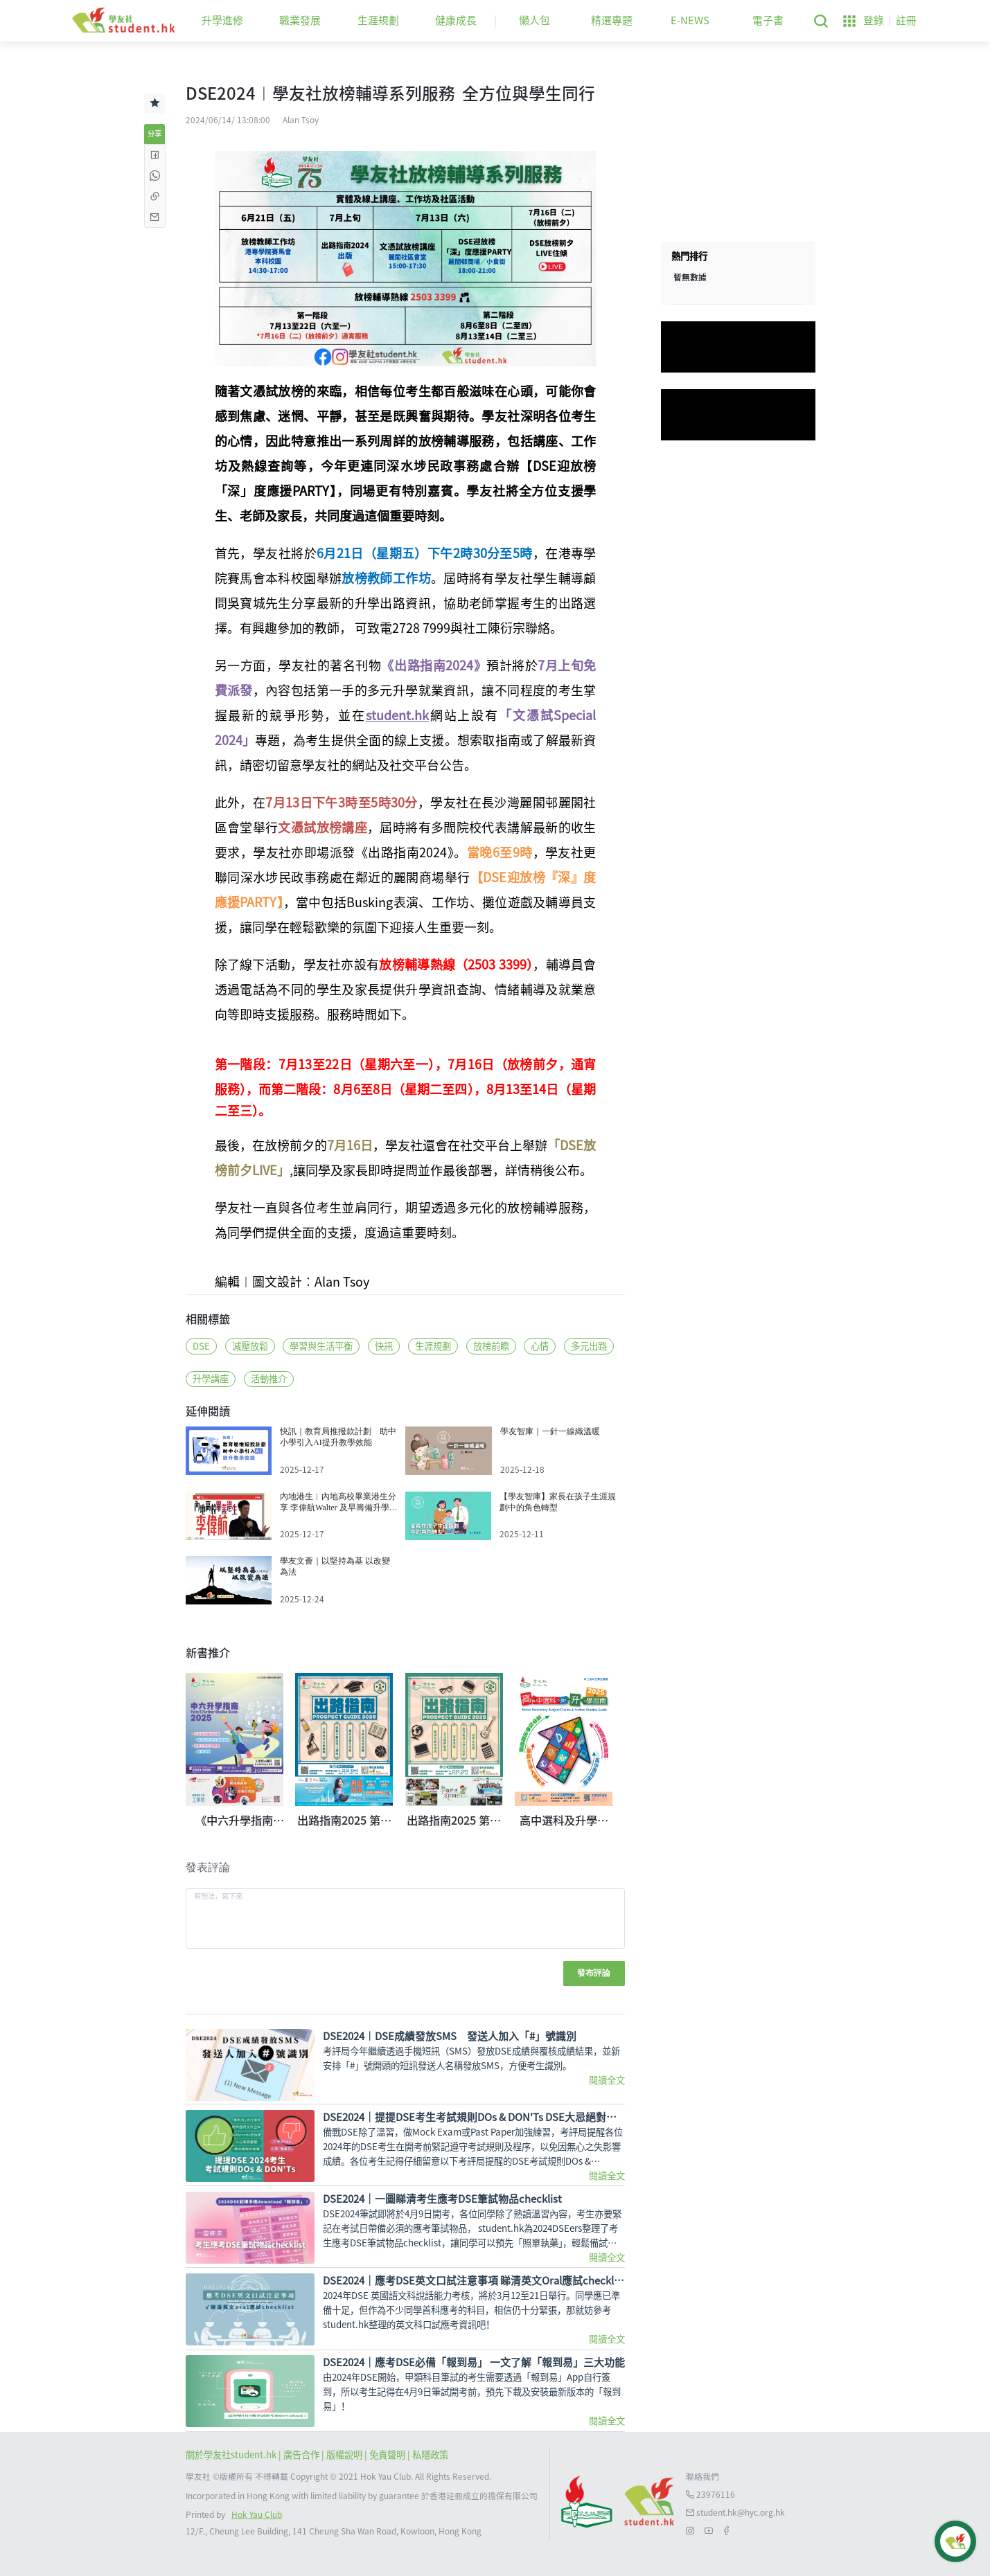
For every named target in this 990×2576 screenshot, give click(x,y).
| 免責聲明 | (388, 2455)
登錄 (873, 20)
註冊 (906, 20)
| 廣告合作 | (302, 2455)
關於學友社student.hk (232, 2455)
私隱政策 (430, 2455)
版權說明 (345, 2455)
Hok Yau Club (256, 2515)
